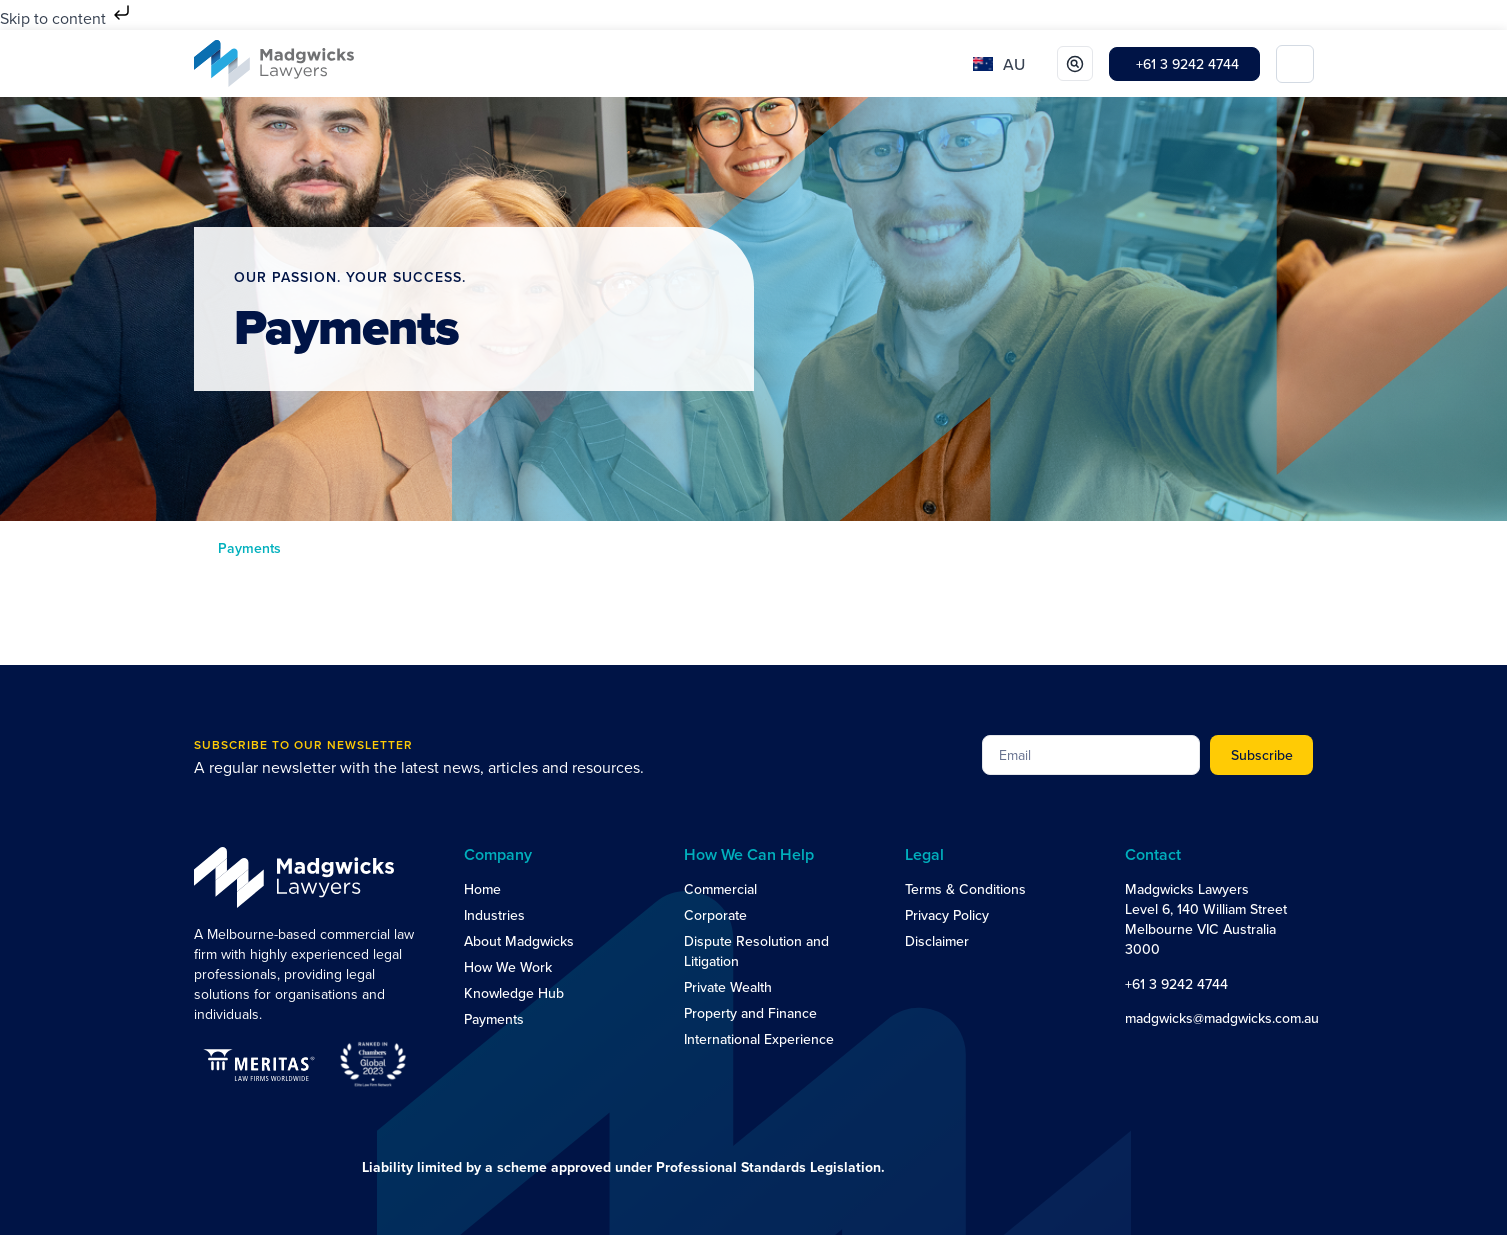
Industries (494, 915)
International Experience (759, 1039)
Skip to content (67, 18)
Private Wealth (728, 987)
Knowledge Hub (514, 993)
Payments (494, 1019)
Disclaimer (937, 941)
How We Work (508, 967)
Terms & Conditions (965, 889)
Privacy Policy (947, 915)
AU (1014, 64)
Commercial (720, 889)
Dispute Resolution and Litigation (756, 951)
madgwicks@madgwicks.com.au (1222, 1018)
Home (482, 889)
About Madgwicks (519, 941)
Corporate (715, 915)
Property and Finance (750, 1013)
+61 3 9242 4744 (1176, 984)
